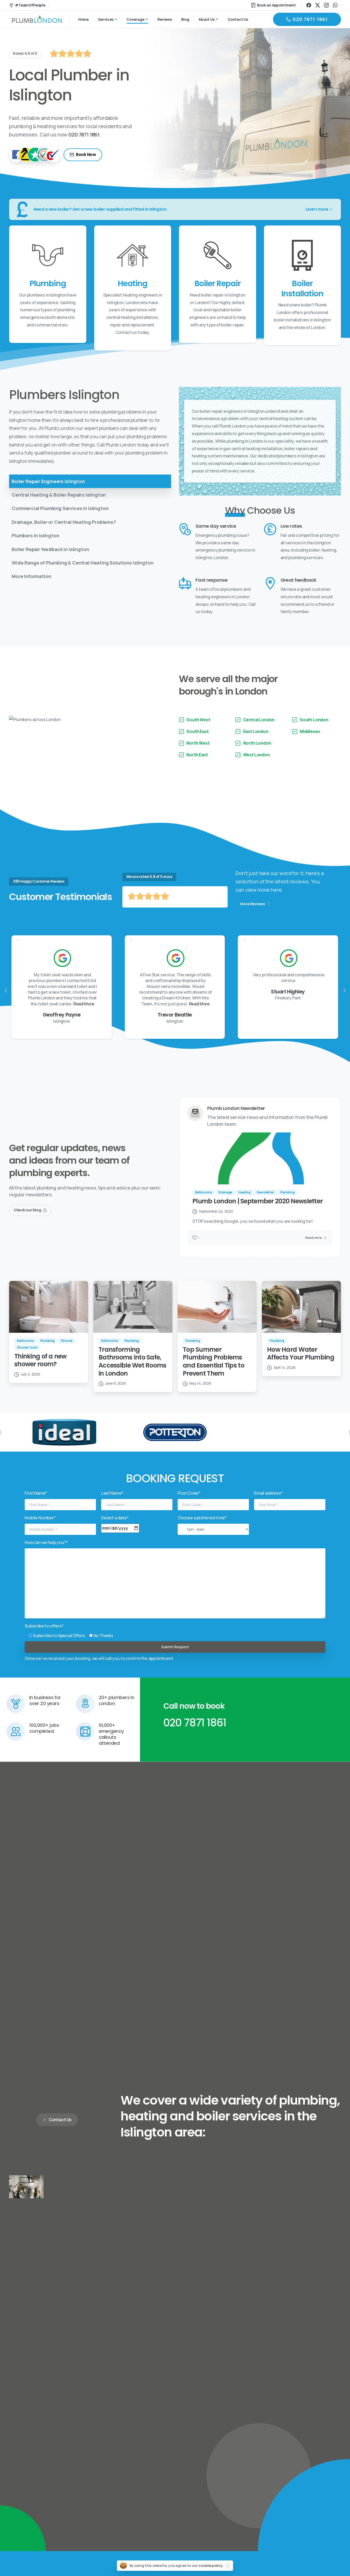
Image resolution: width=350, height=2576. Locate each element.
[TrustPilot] (35, 154)
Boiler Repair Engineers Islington (48, 481)
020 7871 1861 (83, 134)
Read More (197, 1015)
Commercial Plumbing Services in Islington (60, 508)
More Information (31, 576)
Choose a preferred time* (202, 1529)
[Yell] (26, 154)
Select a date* (115, 1529)
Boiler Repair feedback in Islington (50, 549)
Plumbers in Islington (35, 535)
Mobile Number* (40, 1529)
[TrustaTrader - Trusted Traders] (44, 154)
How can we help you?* (46, 1553)
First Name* (36, 1504)
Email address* (268, 1504)
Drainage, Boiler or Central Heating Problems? (64, 522)
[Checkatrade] (53, 154)
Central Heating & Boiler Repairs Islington (59, 495)
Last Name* (112, 1504)
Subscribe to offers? (44, 1637)
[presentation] (6, 1002)
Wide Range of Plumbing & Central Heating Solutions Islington (82, 563)
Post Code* (189, 1504)
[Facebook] (17, 154)
